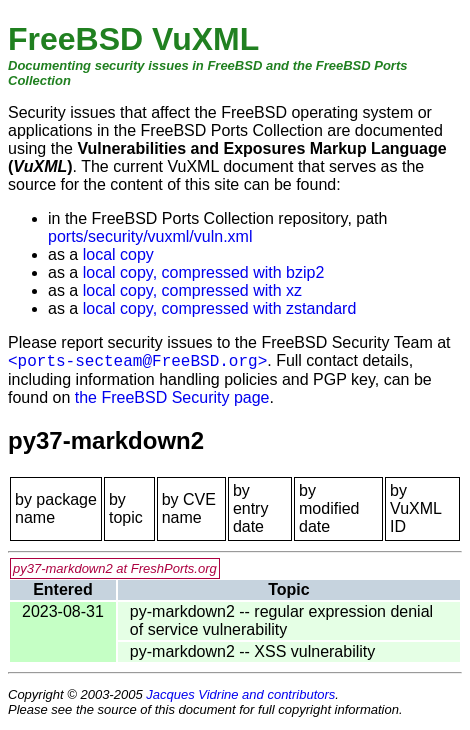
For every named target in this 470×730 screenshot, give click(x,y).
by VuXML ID (415, 508)
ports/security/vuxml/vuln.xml (150, 236)
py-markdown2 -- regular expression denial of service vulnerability (281, 620)
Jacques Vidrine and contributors (240, 694)
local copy (118, 254)
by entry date (251, 508)
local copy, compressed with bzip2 (204, 272)
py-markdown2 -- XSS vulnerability (252, 651)
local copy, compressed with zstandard (220, 308)
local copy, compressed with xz (192, 290)
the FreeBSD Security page (172, 397)
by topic (126, 508)
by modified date (329, 508)
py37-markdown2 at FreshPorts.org (115, 568)
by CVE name (189, 508)
